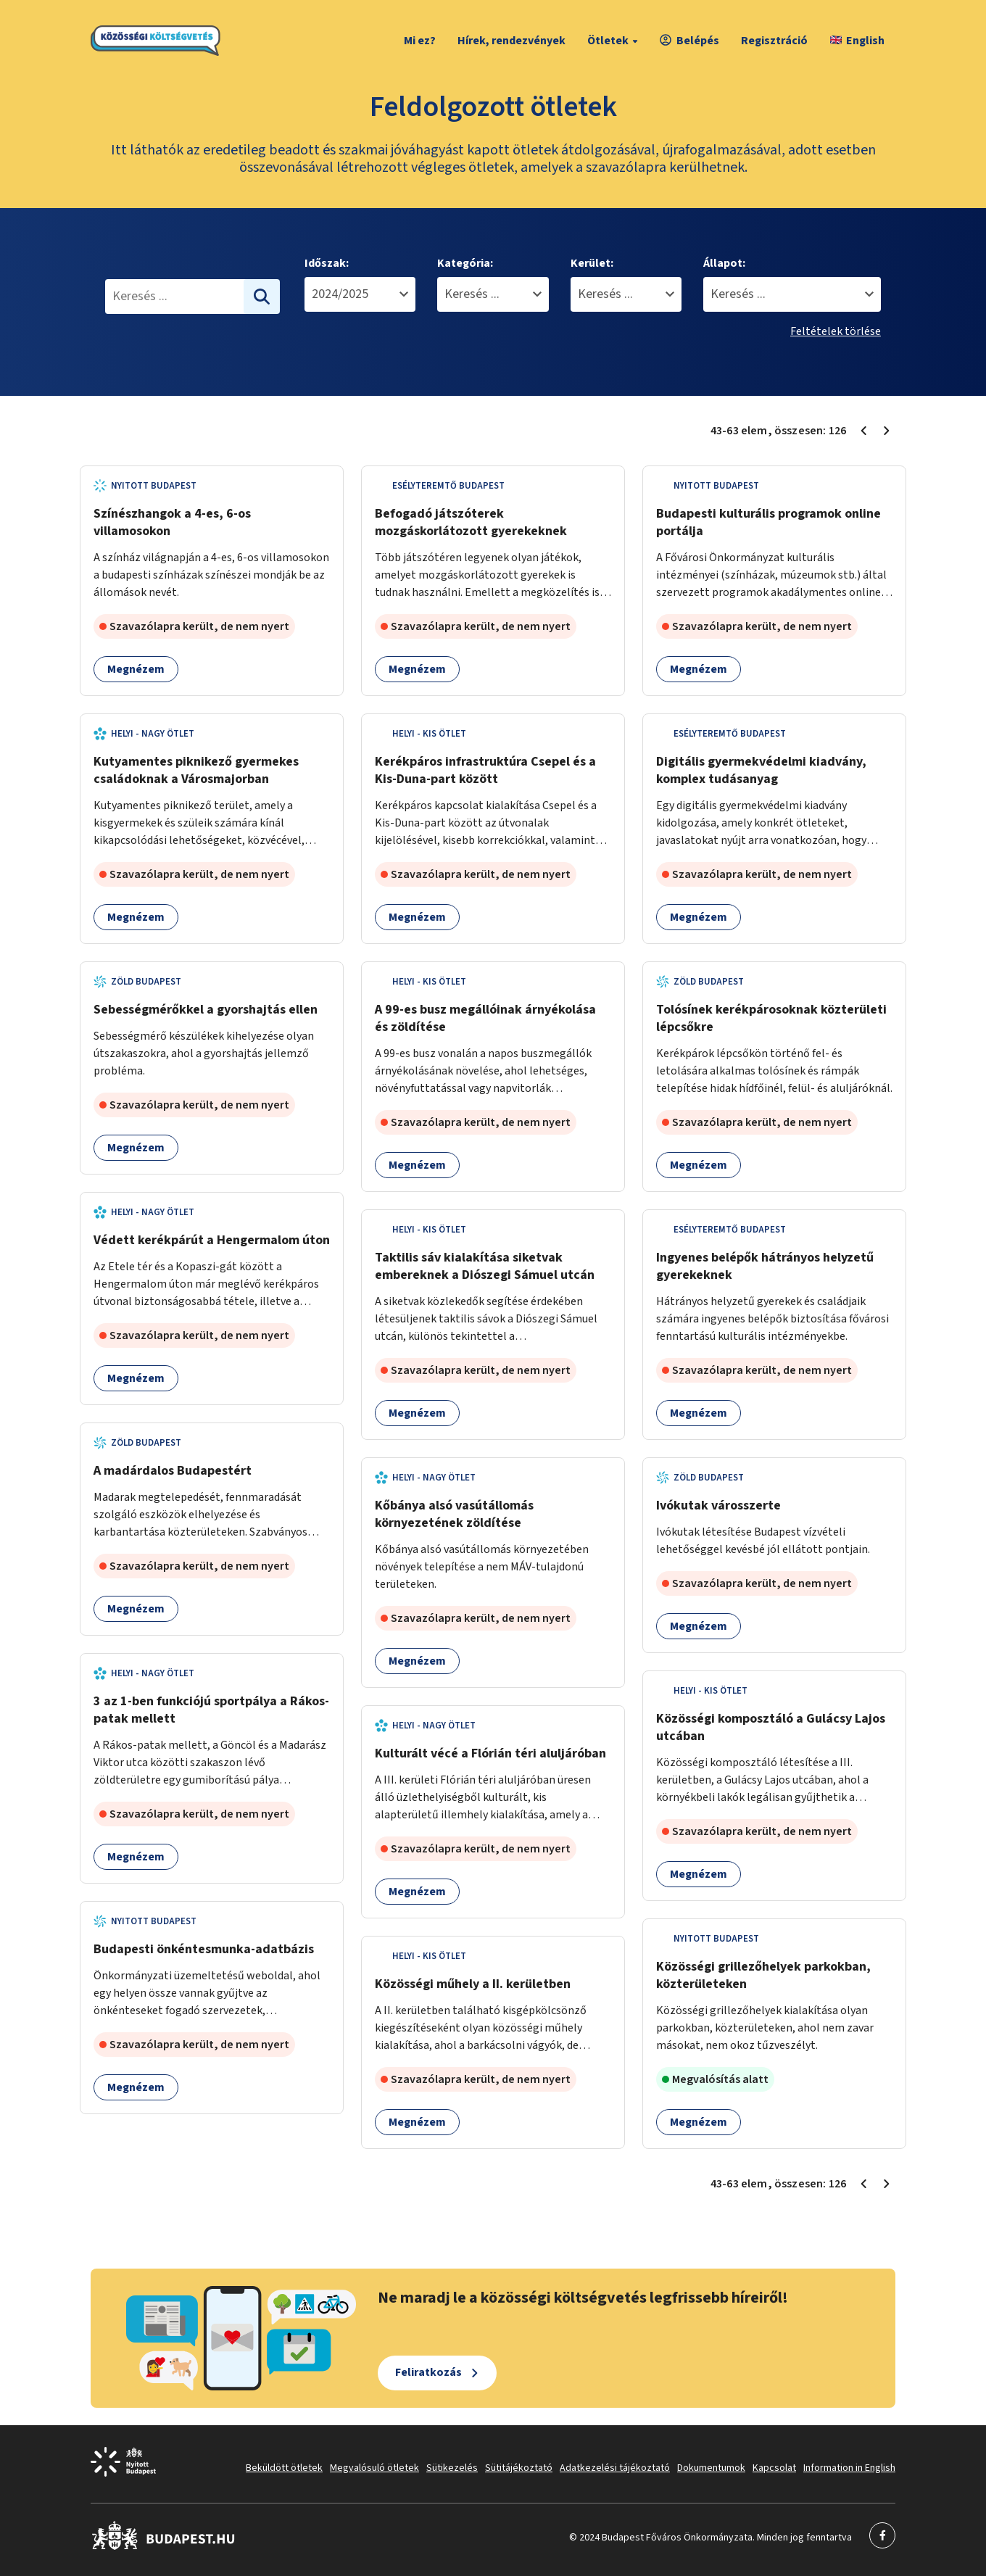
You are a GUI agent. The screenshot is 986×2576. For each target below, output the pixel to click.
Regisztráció (774, 41)
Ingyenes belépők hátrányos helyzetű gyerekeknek (765, 1266)
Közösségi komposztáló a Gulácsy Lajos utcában (770, 1727)
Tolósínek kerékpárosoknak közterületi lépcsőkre (771, 1018)
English (857, 41)
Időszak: (326, 263)
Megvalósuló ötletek (374, 2468)
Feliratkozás (428, 2372)
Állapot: (724, 263)
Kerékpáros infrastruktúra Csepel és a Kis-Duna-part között (485, 770)
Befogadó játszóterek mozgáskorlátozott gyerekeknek (471, 522)
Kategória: (465, 263)
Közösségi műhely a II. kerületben (473, 1984)
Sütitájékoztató (518, 2468)
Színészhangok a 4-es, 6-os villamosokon (172, 522)
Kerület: (592, 263)
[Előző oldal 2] (863, 430)
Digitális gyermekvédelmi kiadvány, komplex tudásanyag (761, 770)
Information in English (849, 2468)
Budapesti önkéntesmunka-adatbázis (204, 1949)
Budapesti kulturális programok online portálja (768, 522)
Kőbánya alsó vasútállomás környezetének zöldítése (454, 1514)
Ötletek (614, 41)
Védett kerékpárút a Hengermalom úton (212, 1240)
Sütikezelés (452, 2468)
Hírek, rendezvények (511, 41)
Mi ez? (420, 41)
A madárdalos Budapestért (173, 1471)
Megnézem (136, 669)
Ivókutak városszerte (718, 1505)
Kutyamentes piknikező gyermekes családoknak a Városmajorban (196, 770)
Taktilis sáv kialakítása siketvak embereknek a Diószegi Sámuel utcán (484, 1266)
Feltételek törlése (835, 331)
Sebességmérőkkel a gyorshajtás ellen (206, 1010)
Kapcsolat (774, 2468)
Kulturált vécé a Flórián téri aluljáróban (490, 1753)
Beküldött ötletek (284, 2468)
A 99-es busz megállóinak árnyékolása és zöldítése (485, 1018)
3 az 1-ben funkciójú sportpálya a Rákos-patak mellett (211, 1710)
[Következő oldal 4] (886, 430)
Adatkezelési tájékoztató (615, 2468)
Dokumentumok (711, 2468)
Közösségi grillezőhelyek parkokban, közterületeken (763, 1975)
